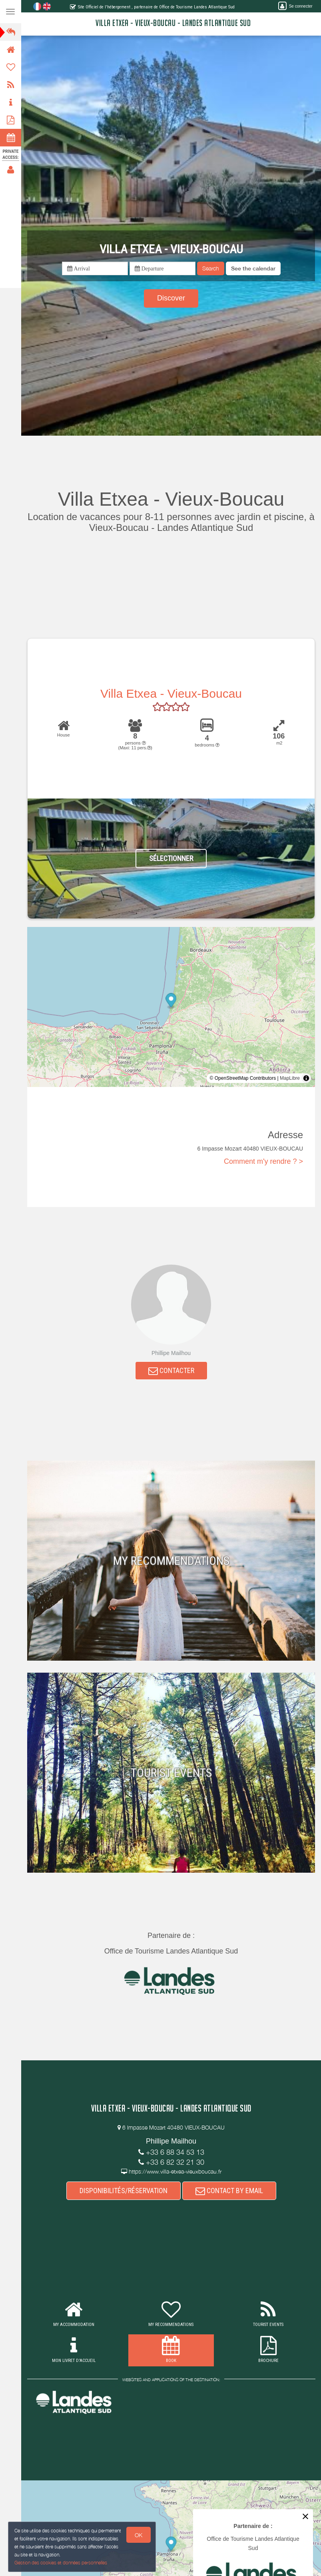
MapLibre (290, 1078)
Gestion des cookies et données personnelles (60, 2563)
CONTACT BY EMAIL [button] (229, 2190)
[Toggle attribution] (306, 1078)
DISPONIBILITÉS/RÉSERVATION (123, 2190)
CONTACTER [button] (171, 1370)
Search (210, 268)
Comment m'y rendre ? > (263, 1161)
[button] (253, 268)
